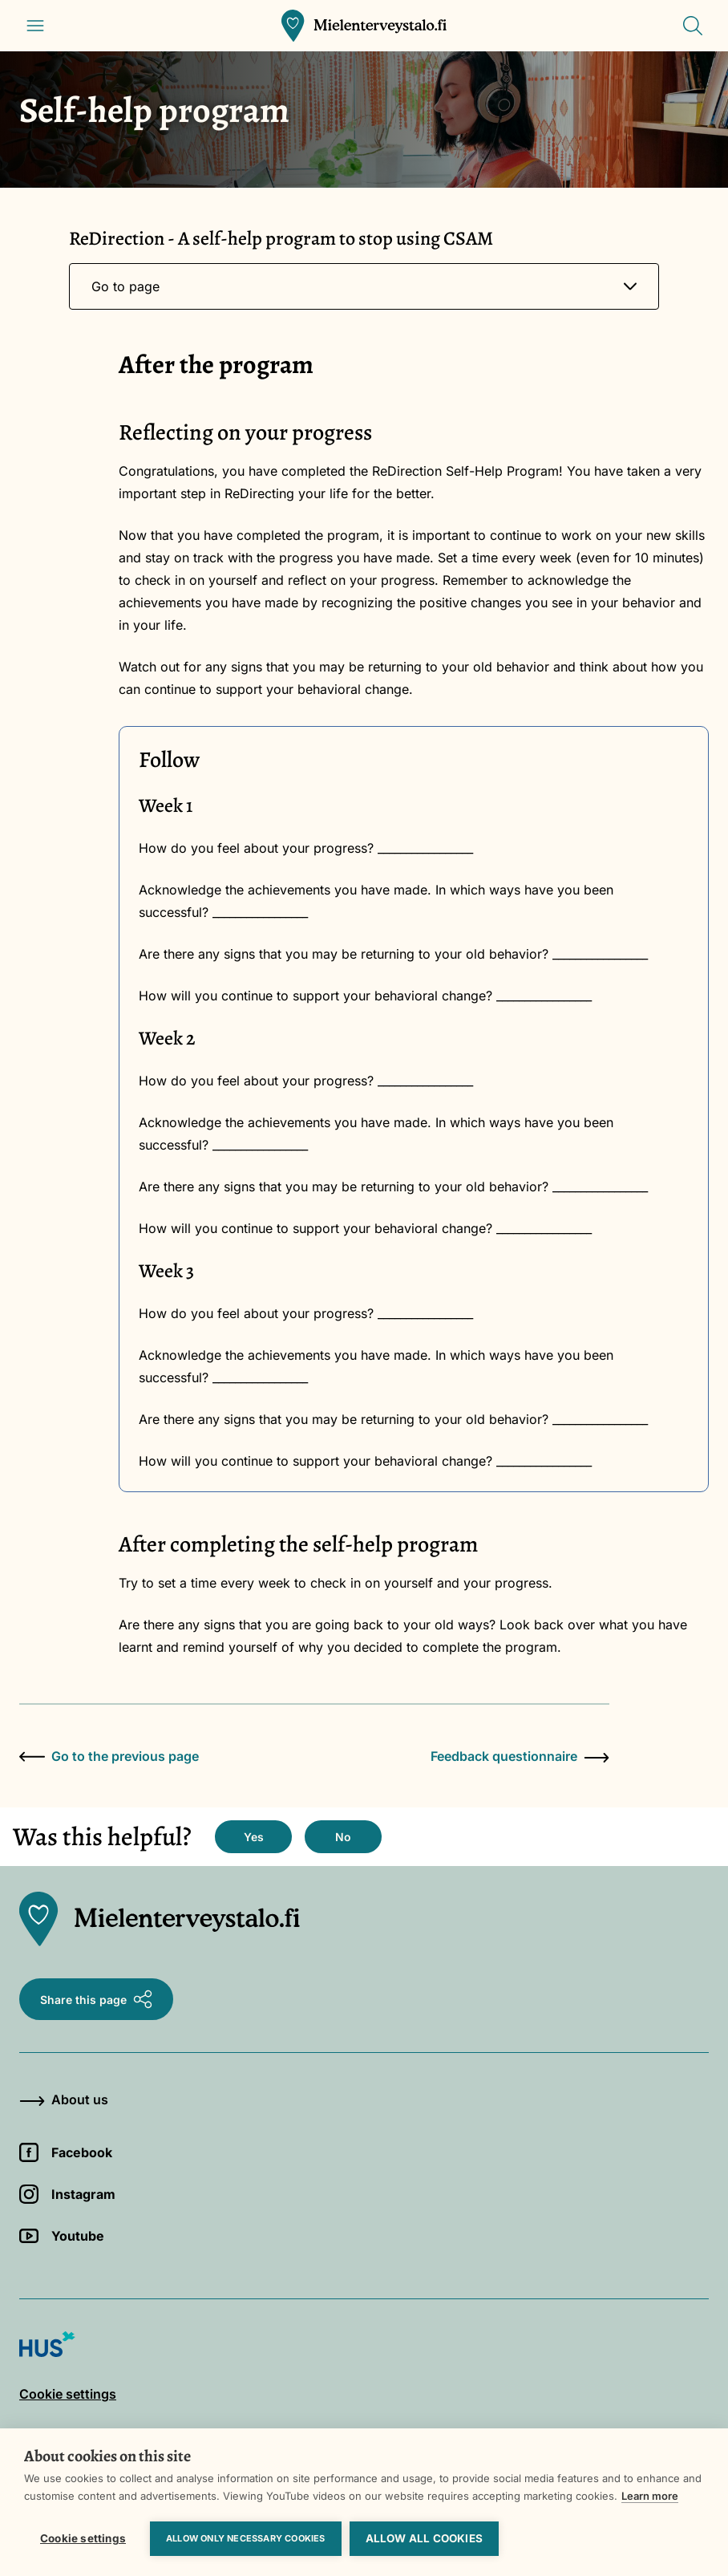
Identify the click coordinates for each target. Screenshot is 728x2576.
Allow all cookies (424, 2538)
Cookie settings (83, 2538)
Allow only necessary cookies (246, 2538)
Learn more (649, 2495)
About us (63, 2099)
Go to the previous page (109, 1756)
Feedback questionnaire (520, 1756)
